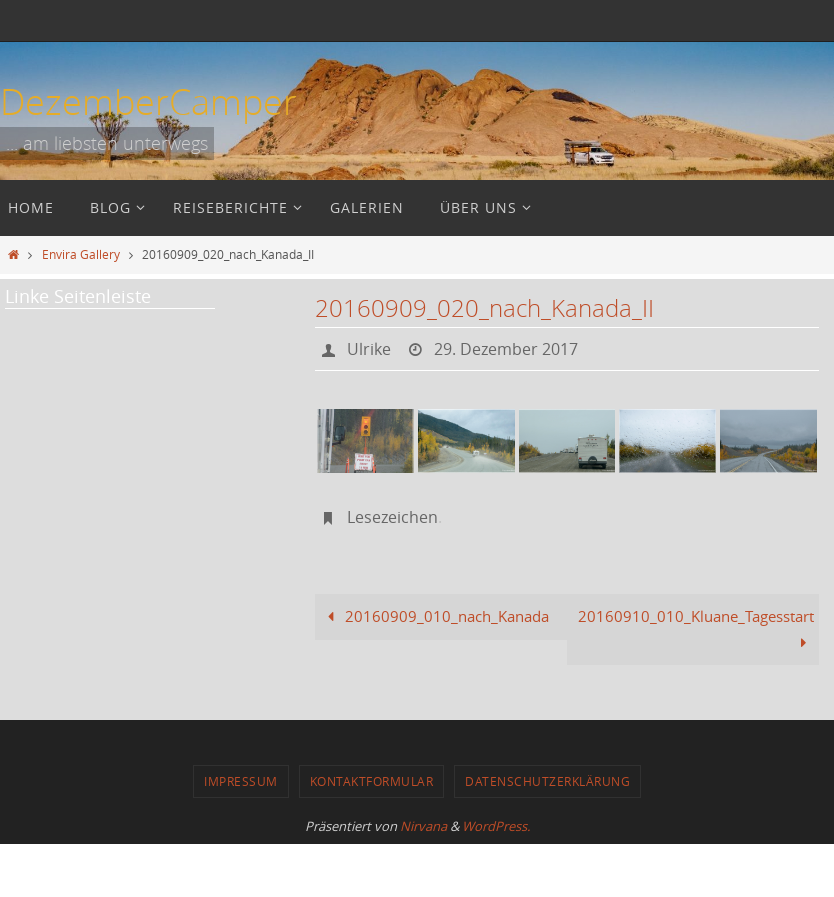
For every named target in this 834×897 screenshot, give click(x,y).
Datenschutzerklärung (547, 781)
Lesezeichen (392, 517)
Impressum (241, 781)
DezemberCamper (148, 101)
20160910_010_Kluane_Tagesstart (696, 629)
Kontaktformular (372, 781)
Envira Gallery (81, 254)
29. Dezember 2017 (506, 349)
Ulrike (369, 349)
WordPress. (496, 826)
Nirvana (423, 826)
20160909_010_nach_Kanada (434, 616)
